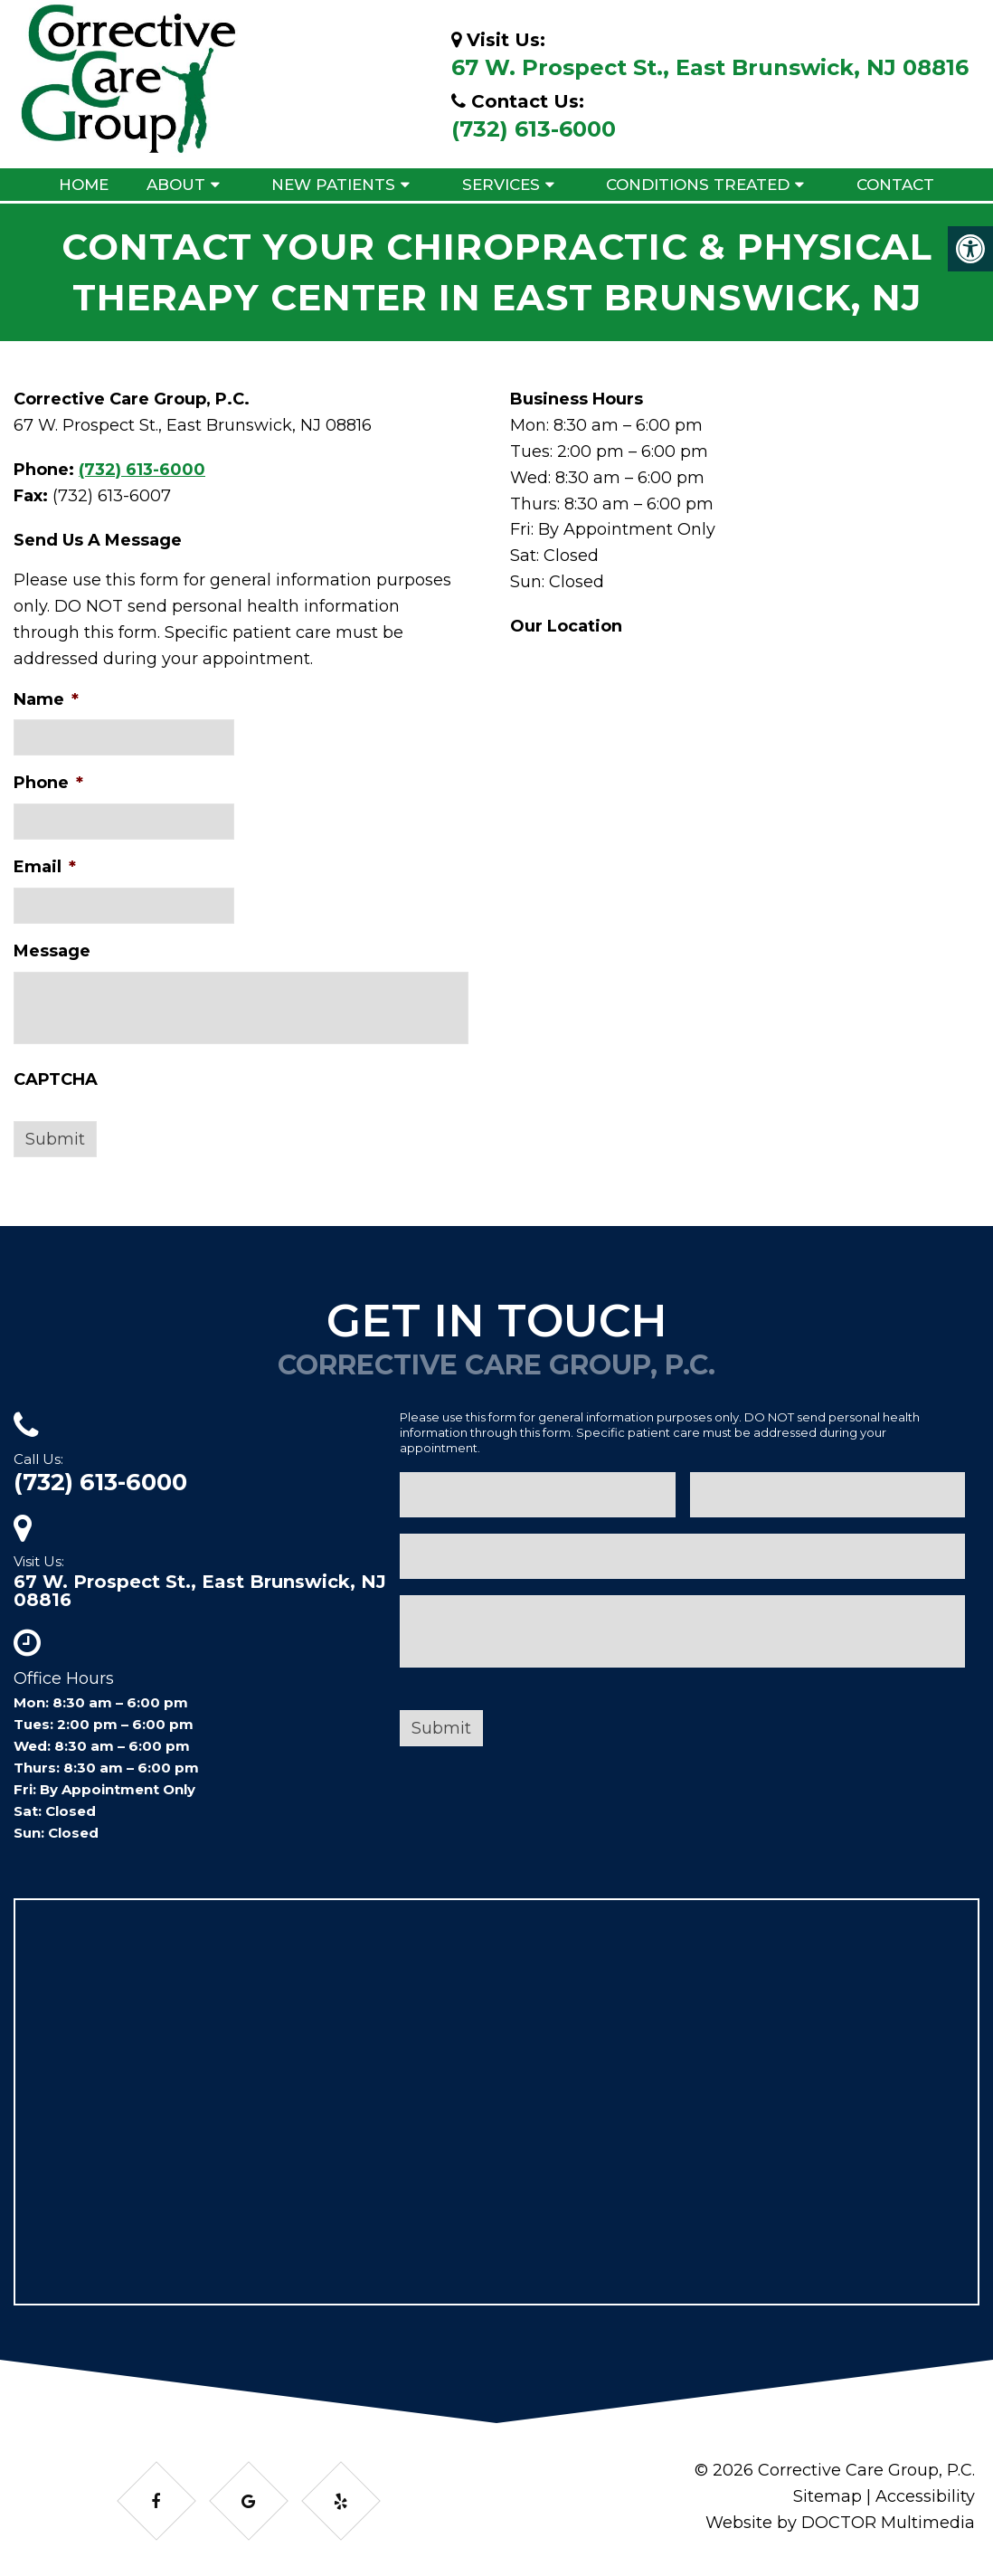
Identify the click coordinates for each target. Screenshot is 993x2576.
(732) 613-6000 (533, 129)
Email (45, 867)
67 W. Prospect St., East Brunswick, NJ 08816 (710, 67)
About (176, 185)
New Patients (333, 185)
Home (84, 185)
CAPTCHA (56, 1079)
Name (46, 699)
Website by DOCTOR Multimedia (840, 2523)
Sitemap (827, 2496)
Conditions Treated (698, 185)
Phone (48, 783)
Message (52, 951)
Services (501, 185)
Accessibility (925, 2496)
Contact (895, 185)
